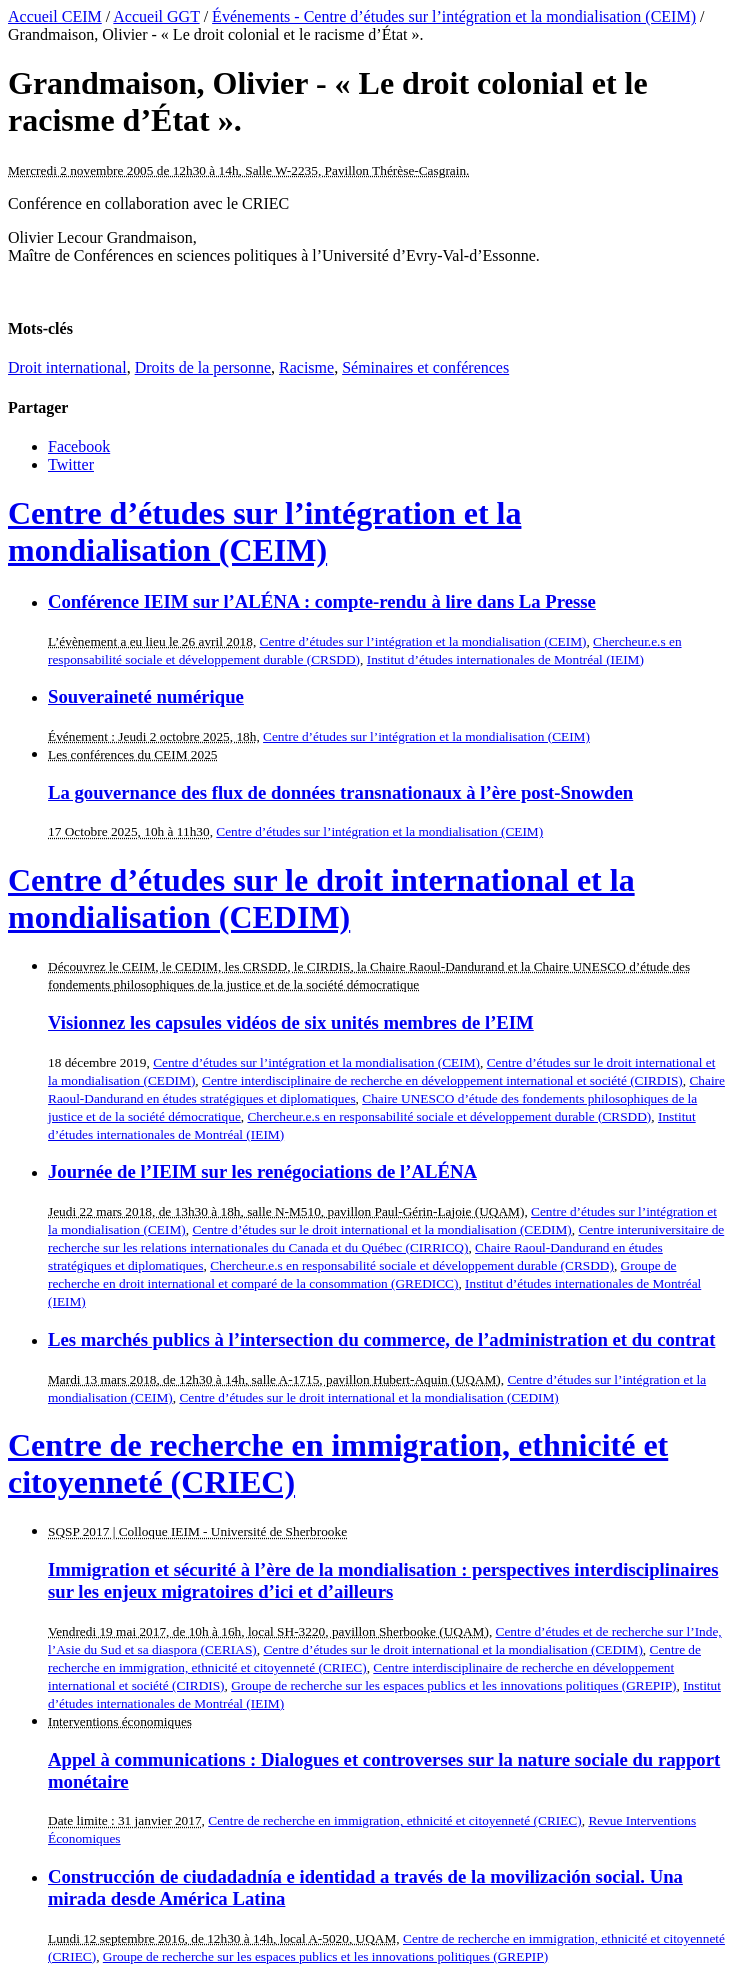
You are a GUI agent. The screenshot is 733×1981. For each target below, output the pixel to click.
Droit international (67, 367)
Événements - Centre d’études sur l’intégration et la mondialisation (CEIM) (454, 16)
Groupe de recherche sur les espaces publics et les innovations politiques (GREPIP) (453, 1685)
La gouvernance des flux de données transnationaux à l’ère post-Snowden (340, 792)
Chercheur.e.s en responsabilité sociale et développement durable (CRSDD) (449, 1116)
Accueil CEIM (55, 16)
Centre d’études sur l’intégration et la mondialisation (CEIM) (264, 531)
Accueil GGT (156, 16)
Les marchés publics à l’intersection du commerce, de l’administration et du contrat (381, 1339)
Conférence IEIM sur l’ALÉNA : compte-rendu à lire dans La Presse (322, 601)
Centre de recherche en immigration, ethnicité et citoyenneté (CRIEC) (394, 1820)
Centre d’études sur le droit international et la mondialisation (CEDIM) (321, 898)
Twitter (71, 464)
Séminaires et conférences (425, 367)
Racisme (306, 367)
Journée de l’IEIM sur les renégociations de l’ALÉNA (262, 1171)
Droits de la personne (203, 367)
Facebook (79, 446)
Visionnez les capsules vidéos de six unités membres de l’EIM (291, 1022)
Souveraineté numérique (146, 696)
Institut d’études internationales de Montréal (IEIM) (505, 659)
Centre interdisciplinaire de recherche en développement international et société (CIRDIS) (442, 1080)
